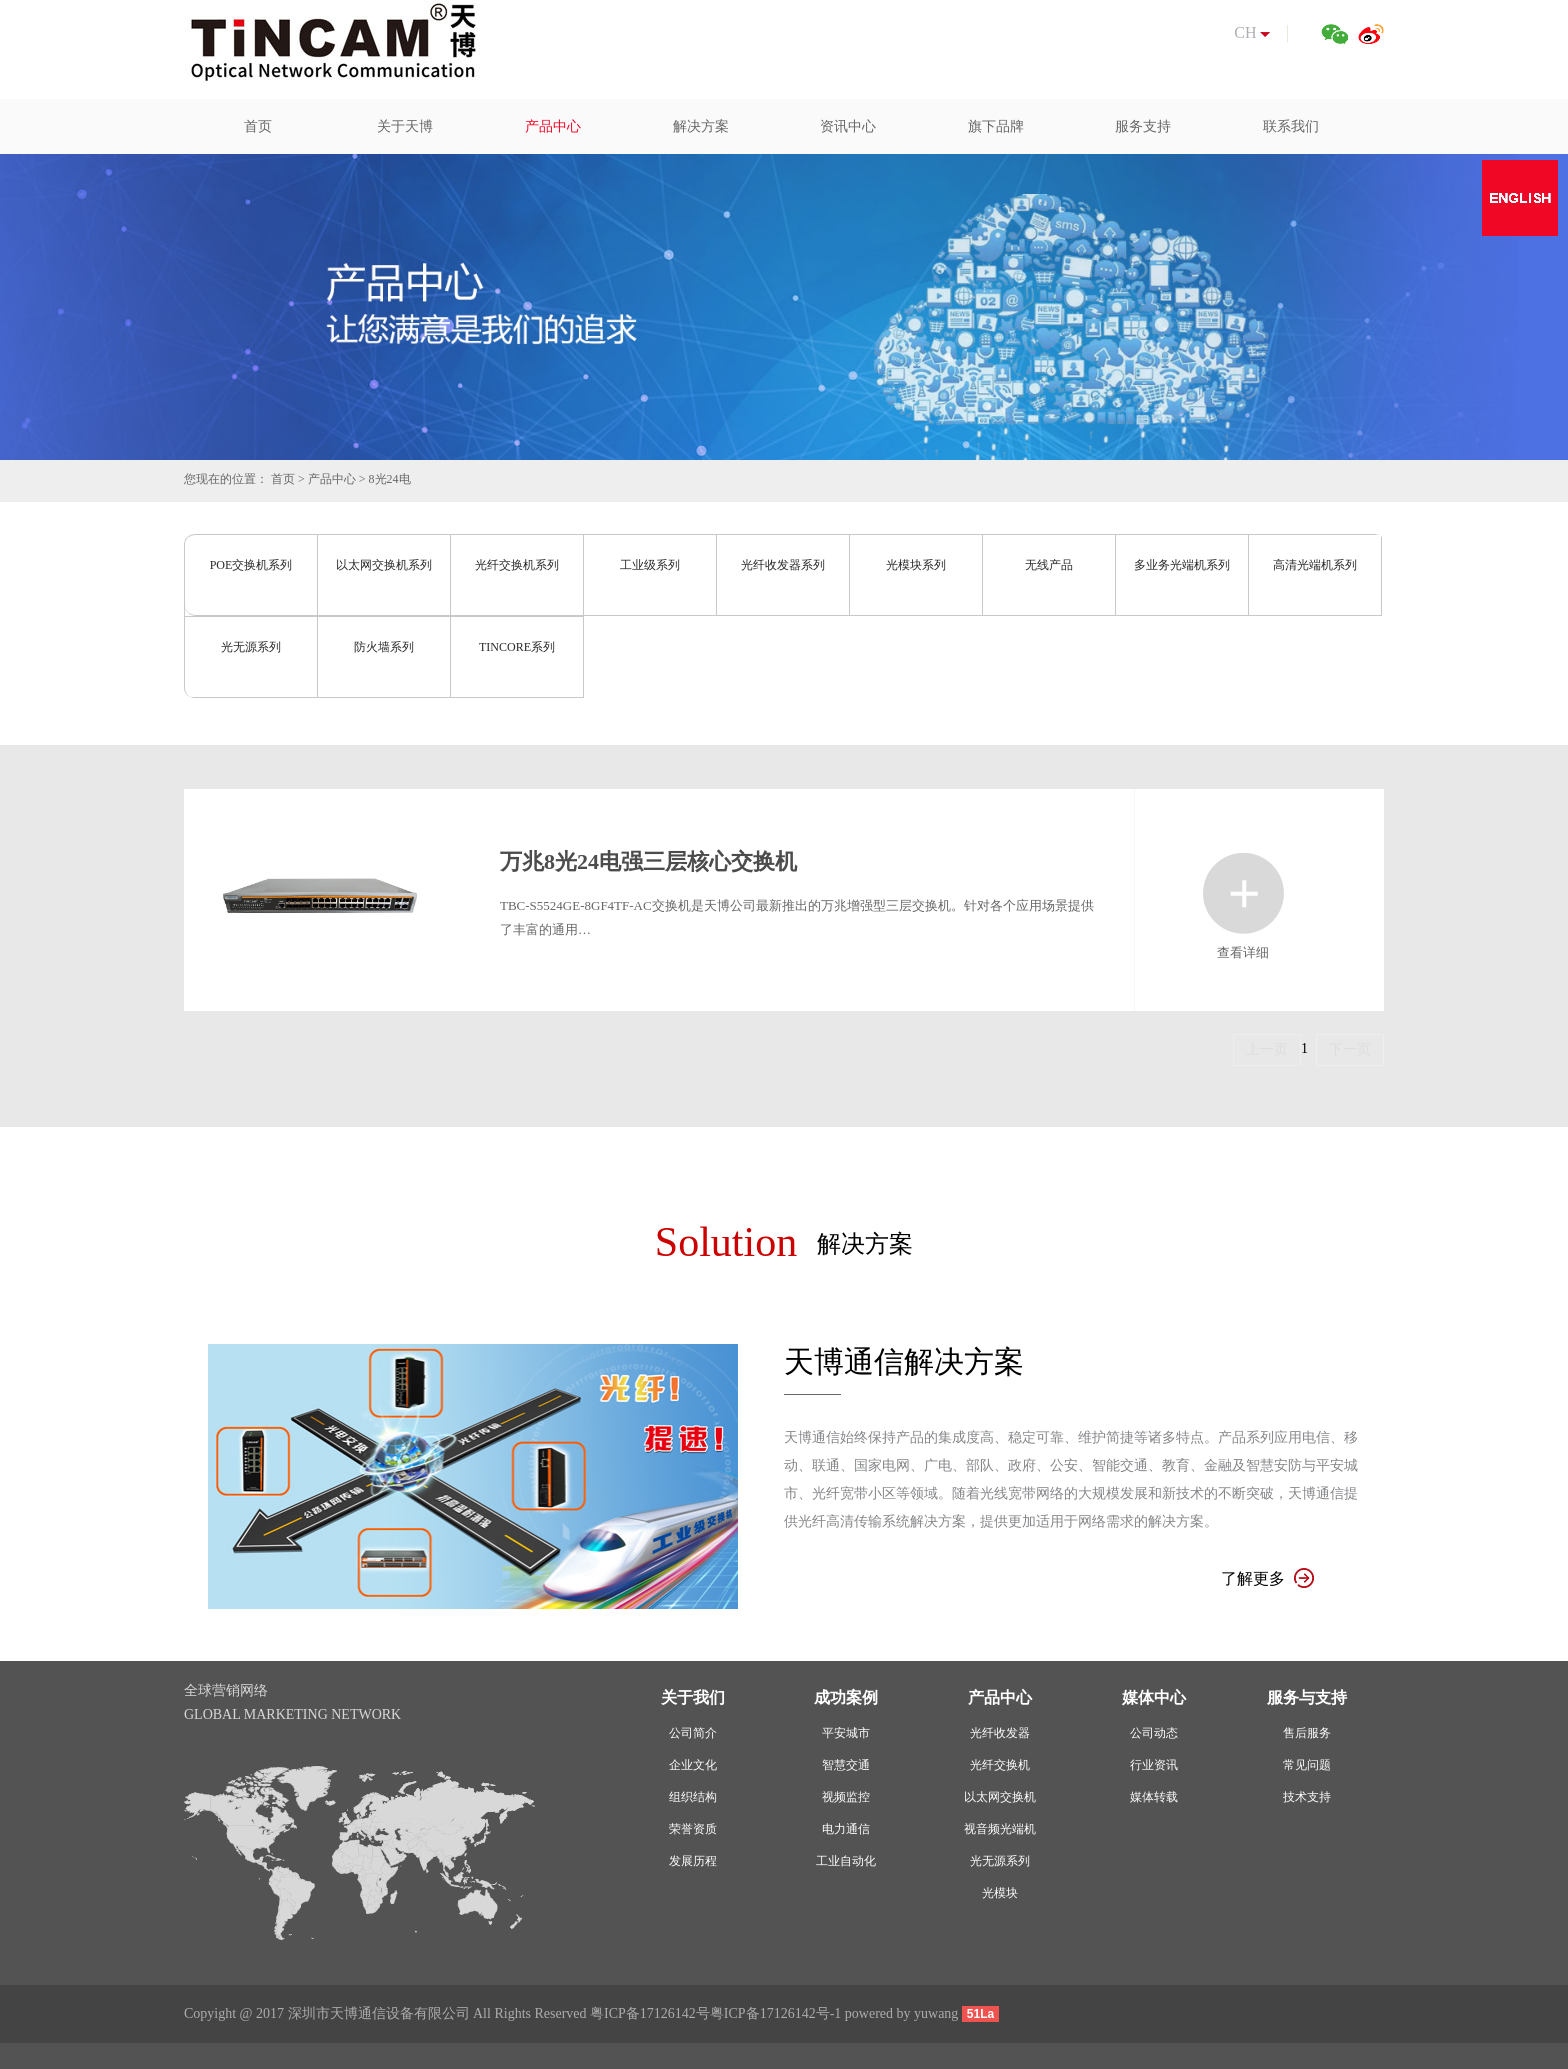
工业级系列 (650, 565)
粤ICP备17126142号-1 (775, 2013)
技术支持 (1307, 1797)
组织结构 (693, 1797)
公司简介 (693, 1733)
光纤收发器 (1000, 1733)
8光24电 (390, 479)
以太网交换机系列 (384, 565)
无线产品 (1049, 565)
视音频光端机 (1000, 1829)
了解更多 (1267, 1578)
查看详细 (1243, 893)
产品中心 (332, 479)
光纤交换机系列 (517, 565)
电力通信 (846, 1829)
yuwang (936, 2013)
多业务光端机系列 (1182, 565)
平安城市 (846, 1733)
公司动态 (1154, 1733)
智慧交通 (846, 1765)
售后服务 (1307, 1733)
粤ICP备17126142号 (650, 2013)
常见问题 (1307, 1765)
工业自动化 (846, 1861)
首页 (283, 479)
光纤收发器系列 (783, 565)
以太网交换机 (1000, 1797)
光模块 (1000, 1893)
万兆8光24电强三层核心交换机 (648, 861)
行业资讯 (1154, 1765)
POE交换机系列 (251, 565)
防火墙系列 (384, 647)
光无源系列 (251, 647)
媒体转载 (1154, 1797)
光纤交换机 (1000, 1765)
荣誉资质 (693, 1829)
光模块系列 (916, 565)
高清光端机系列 (1315, 565)
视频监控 (846, 1797)
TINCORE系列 (517, 647)
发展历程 (693, 1861)
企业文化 (693, 1765)
